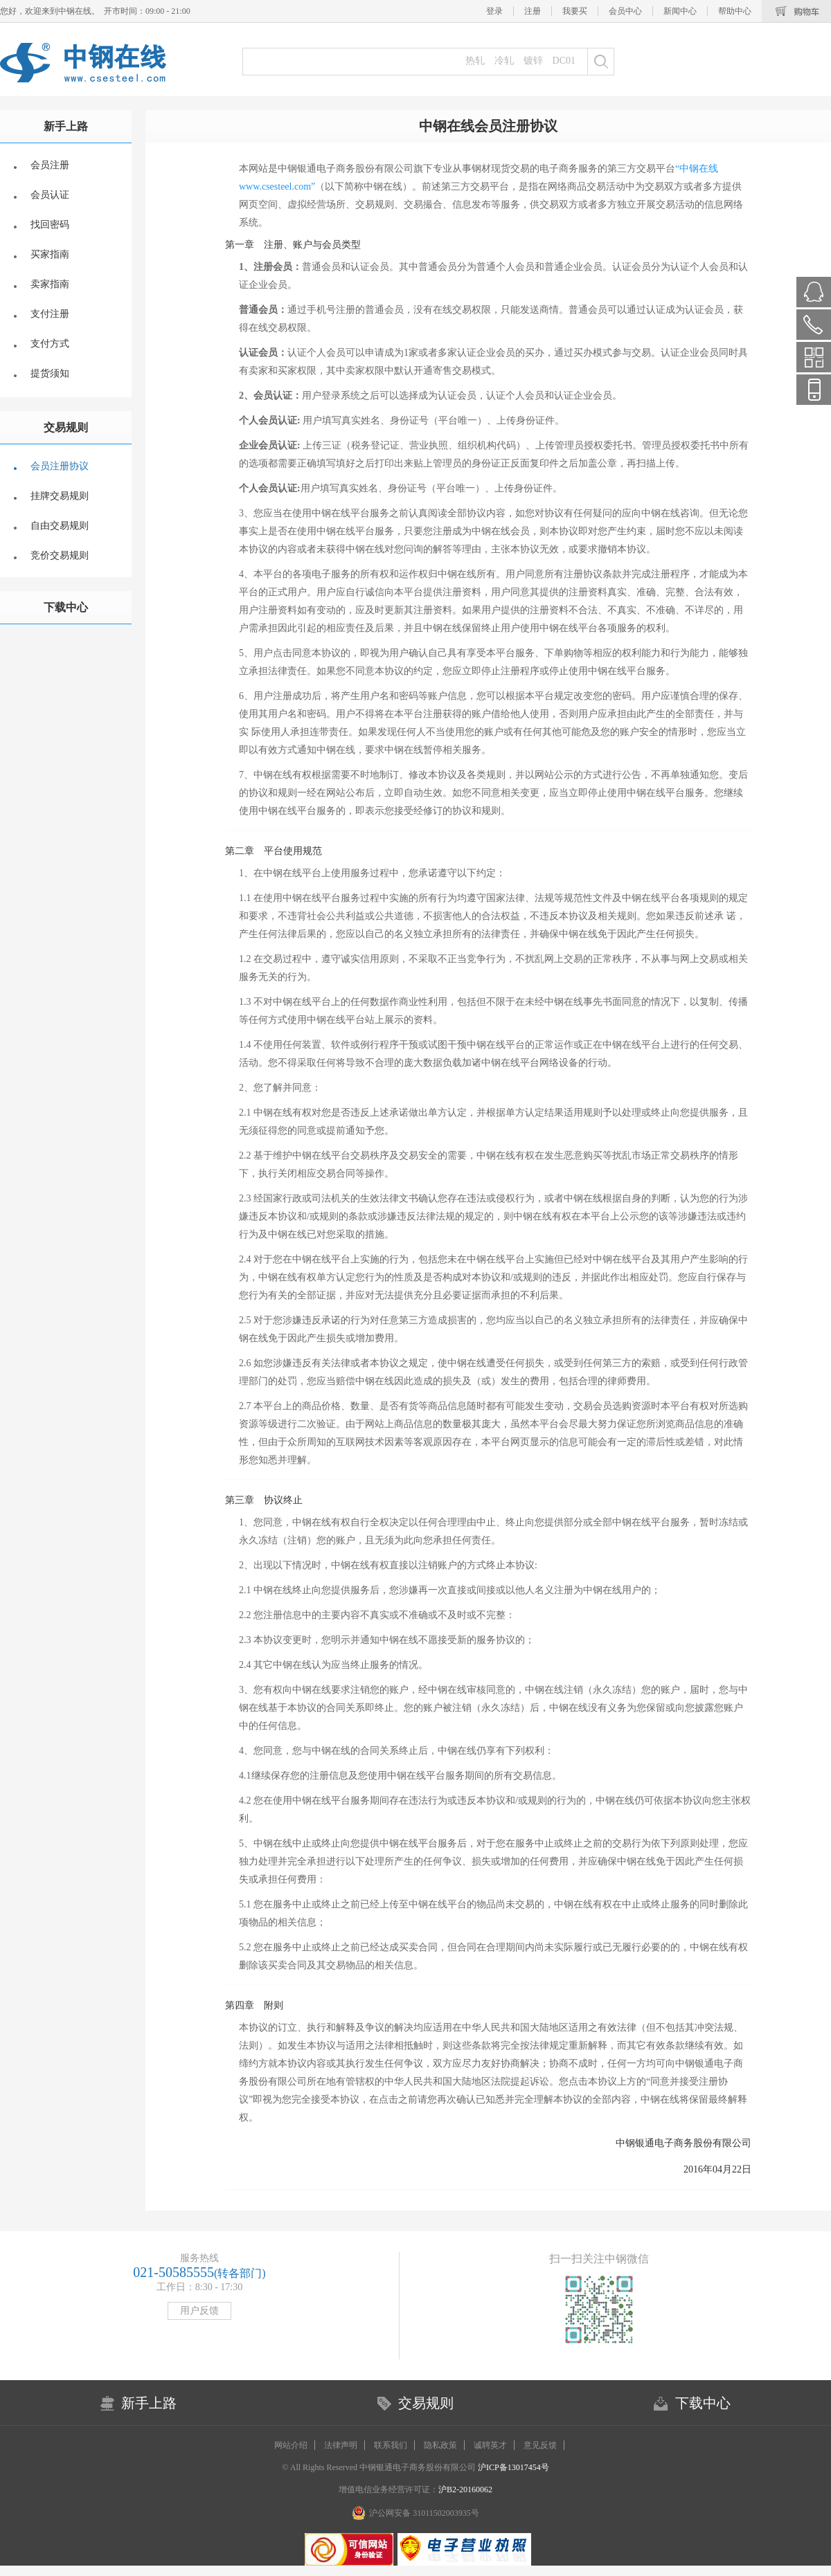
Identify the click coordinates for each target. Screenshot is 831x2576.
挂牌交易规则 (59, 496)
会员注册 (49, 165)
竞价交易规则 (59, 555)
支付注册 (49, 314)
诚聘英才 (490, 2445)
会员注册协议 (59, 466)
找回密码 (49, 224)
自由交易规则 (59, 525)
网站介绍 (290, 2445)
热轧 (475, 60)
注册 (532, 11)
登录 (494, 11)
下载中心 (66, 607)
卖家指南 (49, 284)
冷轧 (504, 60)
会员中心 (625, 11)
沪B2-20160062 (465, 2489)
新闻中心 (680, 11)
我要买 (574, 11)
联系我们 (390, 2445)
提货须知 (49, 373)
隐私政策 (440, 2445)
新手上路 (66, 126)
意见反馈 (540, 2445)
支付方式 (49, 343)
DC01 (564, 60)
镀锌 (533, 60)
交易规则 (66, 427)
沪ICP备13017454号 (512, 2467)
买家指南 (49, 254)
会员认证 (49, 195)
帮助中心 (734, 11)
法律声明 (340, 2445)
